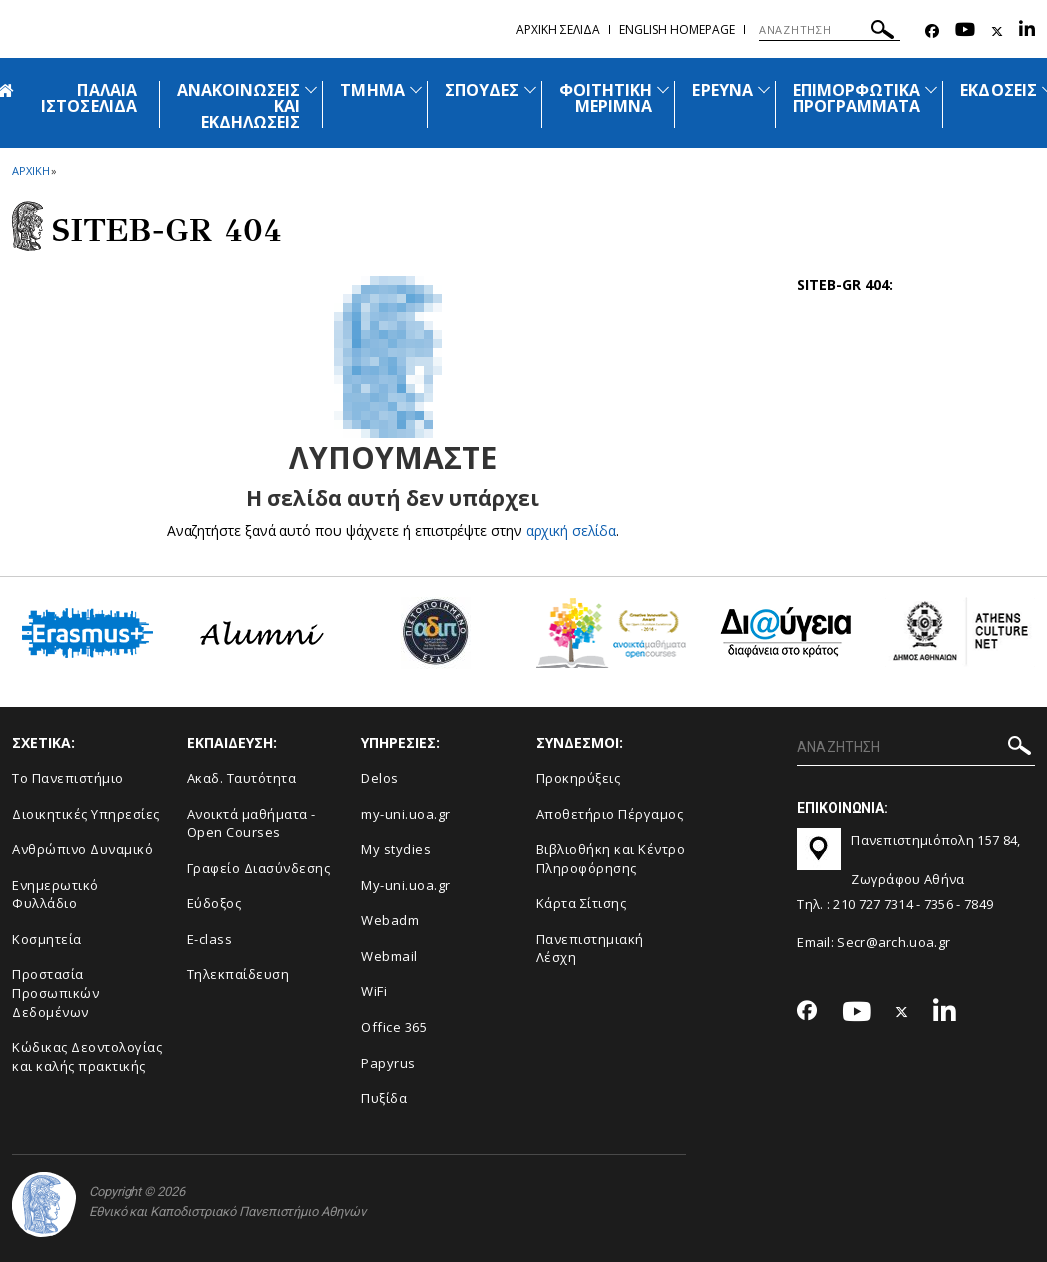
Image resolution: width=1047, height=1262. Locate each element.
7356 (938, 904)
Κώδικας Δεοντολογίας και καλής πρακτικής (87, 1056)
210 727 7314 (873, 904)
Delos (380, 778)
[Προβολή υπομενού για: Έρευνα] (764, 89)
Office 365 (394, 1027)
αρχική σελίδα (570, 530)
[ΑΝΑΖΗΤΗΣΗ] (829, 30)
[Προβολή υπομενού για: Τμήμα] (416, 89)
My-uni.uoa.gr (406, 885)
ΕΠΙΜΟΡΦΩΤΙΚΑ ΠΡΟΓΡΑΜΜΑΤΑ (857, 98)
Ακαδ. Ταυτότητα (242, 778)
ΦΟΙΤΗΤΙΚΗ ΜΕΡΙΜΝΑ (605, 98)
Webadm (390, 920)
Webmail (389, 956)
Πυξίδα (384, 1098)
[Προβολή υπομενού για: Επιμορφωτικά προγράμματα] (931, 89)
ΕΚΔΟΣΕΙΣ (998, 90)
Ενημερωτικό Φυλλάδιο (55, 894)
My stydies (396, 849)
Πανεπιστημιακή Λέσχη (590, 948)
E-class (210, 939)
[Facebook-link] (932, 31)
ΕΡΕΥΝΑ (722, 90)
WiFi (374, 991)
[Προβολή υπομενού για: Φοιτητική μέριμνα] (663, 89)
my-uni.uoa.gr (406, 814)
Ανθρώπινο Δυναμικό (82, 849)
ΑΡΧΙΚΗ (30, 170)
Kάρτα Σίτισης (581, 903)
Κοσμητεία (47, 939)
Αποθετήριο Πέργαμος (610, 814)
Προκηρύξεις (578, 778)
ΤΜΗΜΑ (372, 90)
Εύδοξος (214, 903)
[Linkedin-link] (1027, 31)
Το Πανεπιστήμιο (68, 778)
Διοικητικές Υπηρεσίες (86, 814)
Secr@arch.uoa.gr (893, 942)
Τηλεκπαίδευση (238, 974)
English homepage (677, 29)
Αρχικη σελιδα (558, 29)
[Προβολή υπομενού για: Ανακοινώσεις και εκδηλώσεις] (311, 89)
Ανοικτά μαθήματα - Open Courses (251, 823)
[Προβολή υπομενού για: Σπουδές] (530, 89)
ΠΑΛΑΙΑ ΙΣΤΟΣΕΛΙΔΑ (89, 98)
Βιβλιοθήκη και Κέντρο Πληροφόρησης (611, 858)
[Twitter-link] (997, 31)
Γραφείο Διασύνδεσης (259, 868)
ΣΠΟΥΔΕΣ (482, 90)
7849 (978, 904)
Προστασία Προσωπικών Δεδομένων (55, 992)
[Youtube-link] (965, 31)
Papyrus (388, 1063)
